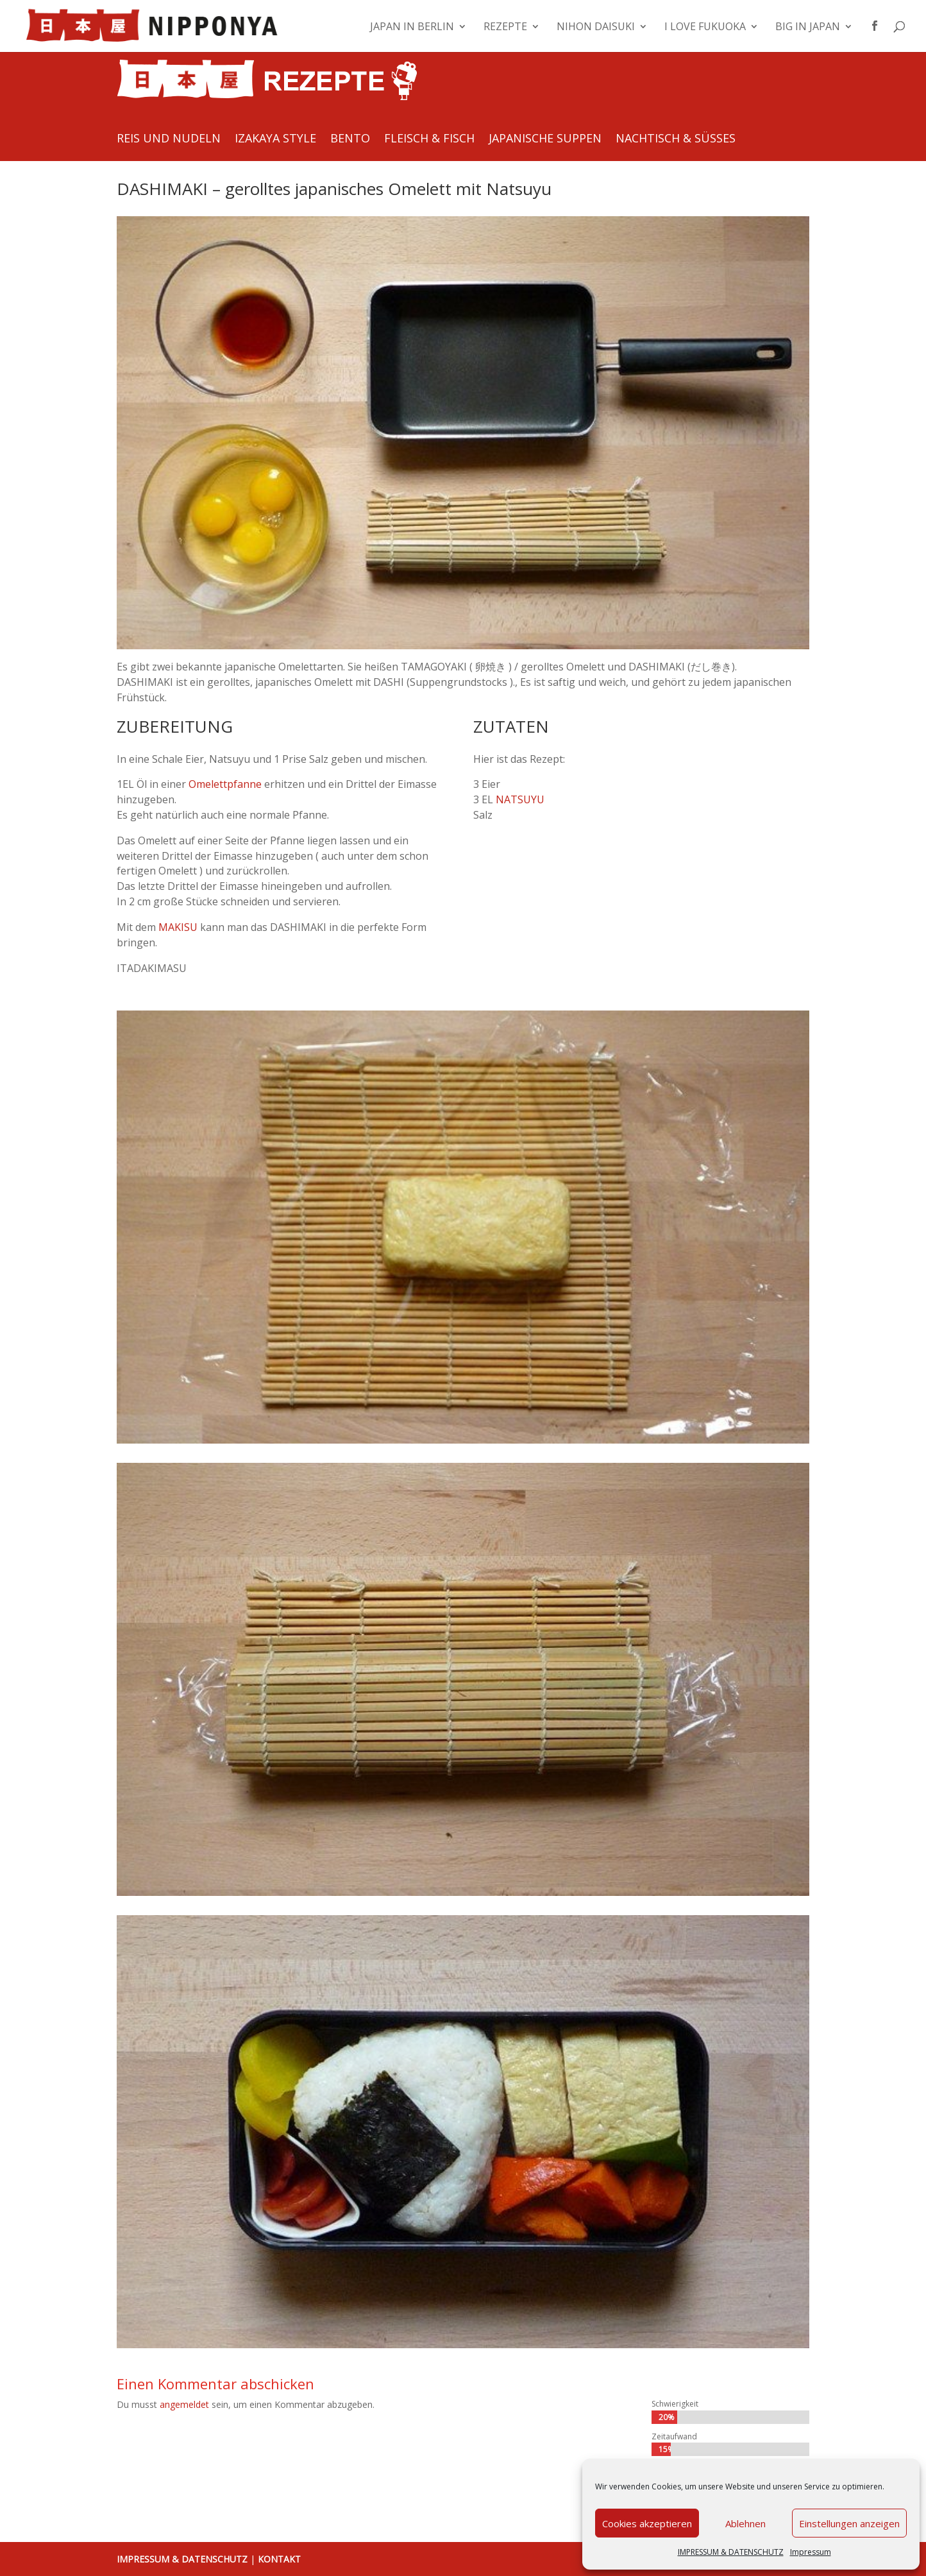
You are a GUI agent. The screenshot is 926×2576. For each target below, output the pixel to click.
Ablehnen (745, 2523)
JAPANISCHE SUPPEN (545, 139)
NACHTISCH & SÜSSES (676, 139)
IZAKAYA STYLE (275, 139)
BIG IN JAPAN (807, 27)
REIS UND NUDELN (169, 139)
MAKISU (178, 927)
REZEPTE (505, 27)
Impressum (810, 2551)
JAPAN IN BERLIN (412, 27)
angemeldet (184, 2404)
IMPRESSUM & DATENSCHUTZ (731, 2551)
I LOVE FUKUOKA (705, 27)
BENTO (350, 139)
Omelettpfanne (225, 784)
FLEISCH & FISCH (429, 139)
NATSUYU (520, 799)
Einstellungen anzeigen (849, 2523)
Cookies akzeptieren (647, 2523)
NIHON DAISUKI (596, 27)
